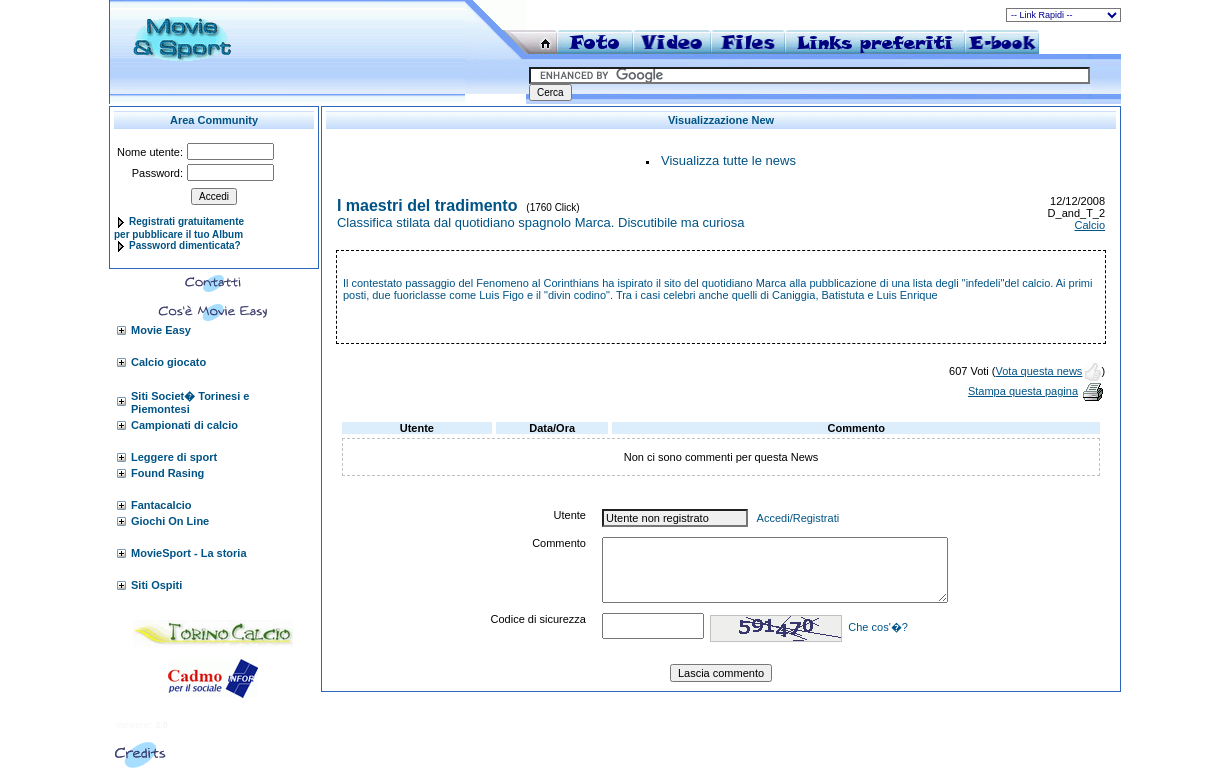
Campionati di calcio (184, 425)
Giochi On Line (170, 521)
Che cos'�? (878, 627)
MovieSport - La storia (189, 553)
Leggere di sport (174, 457)
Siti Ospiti (156, 585)
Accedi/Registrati (798, 518)
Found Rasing (167, 473)
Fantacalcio (161, 505)
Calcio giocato (168, 362)
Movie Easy (161, 330)
